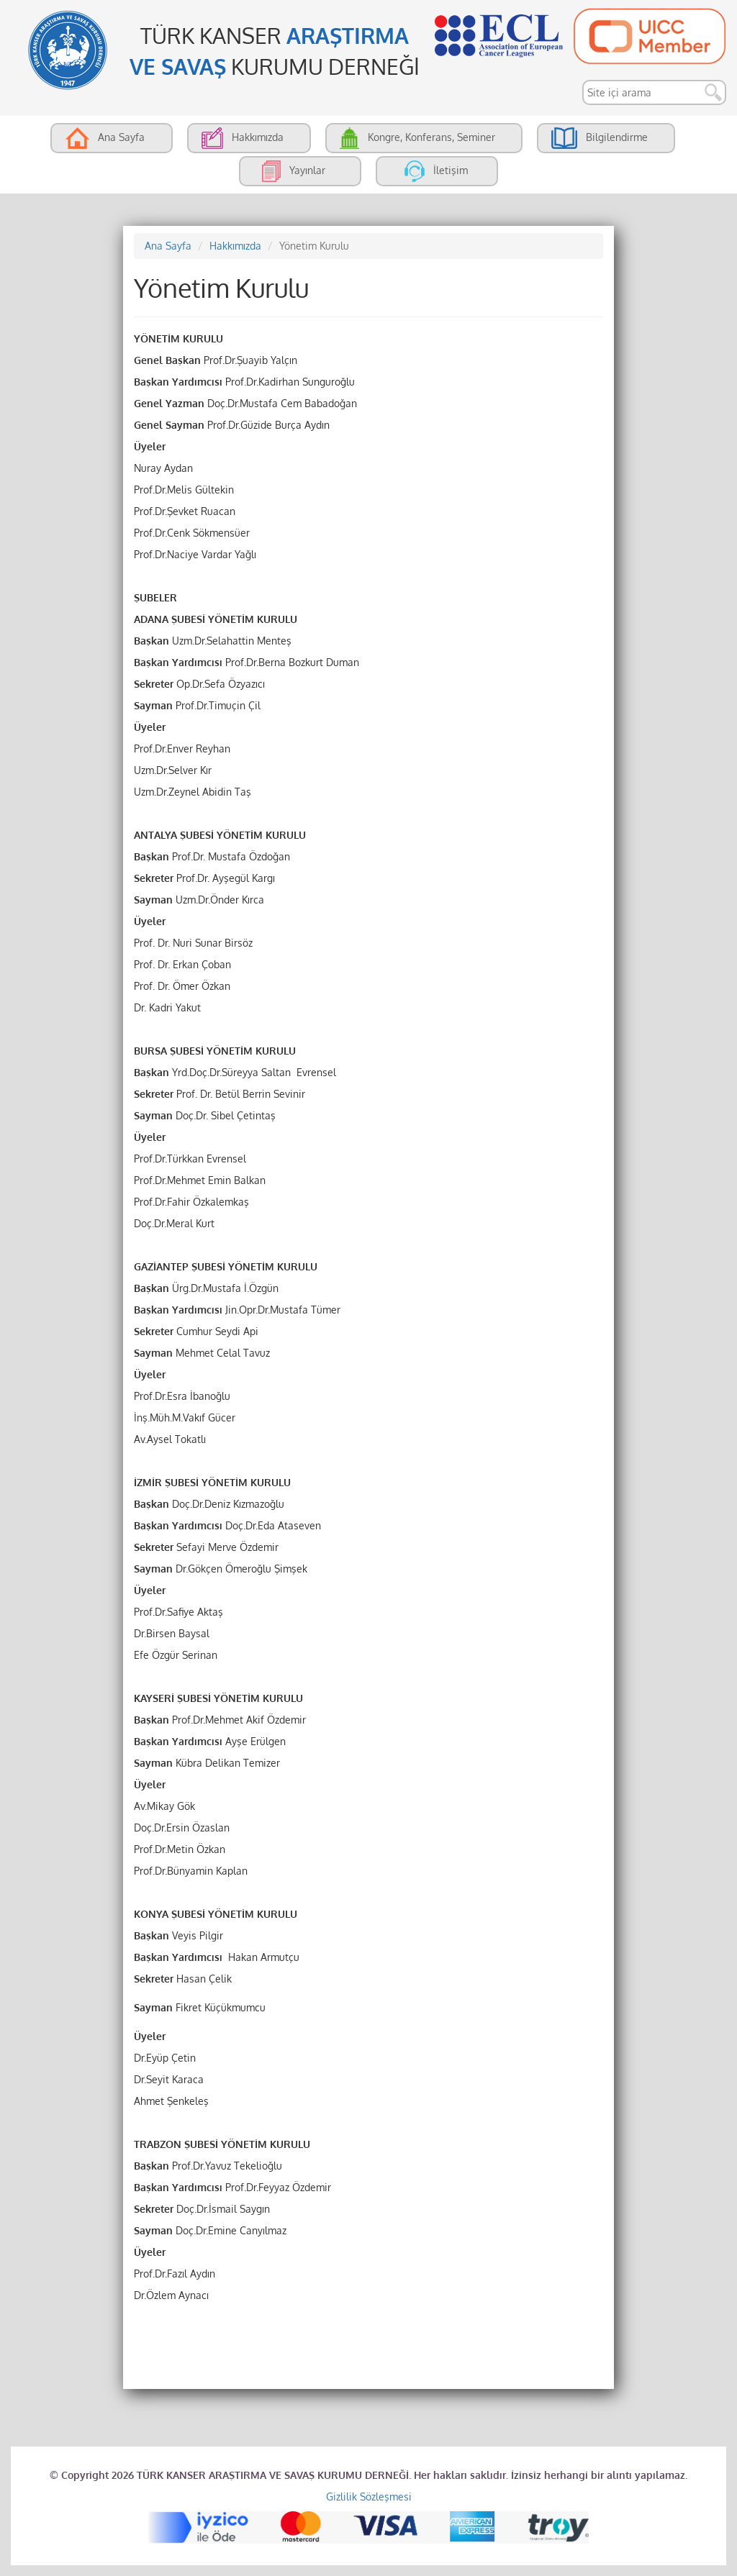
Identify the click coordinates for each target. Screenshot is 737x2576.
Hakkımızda (235, 246)
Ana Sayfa (168, 246)
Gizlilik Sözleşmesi (369, 2496)
